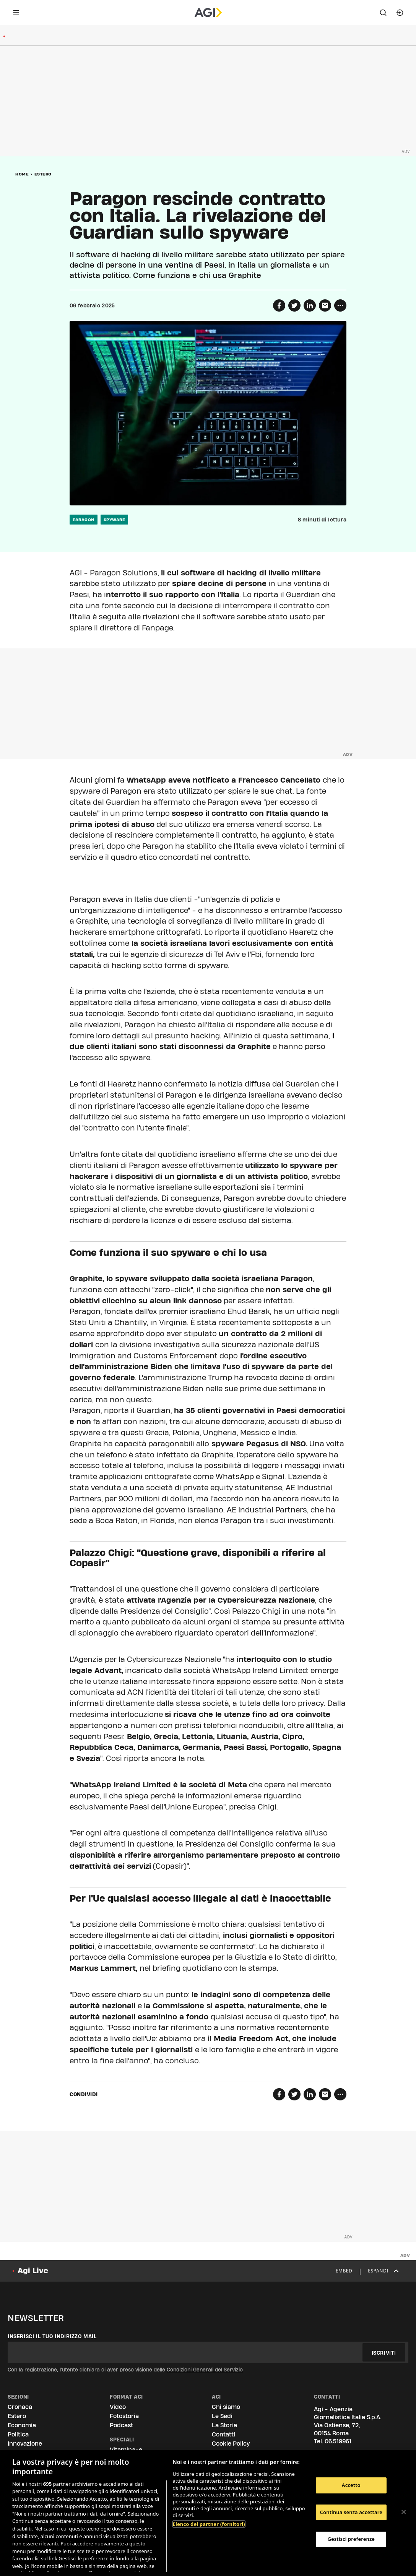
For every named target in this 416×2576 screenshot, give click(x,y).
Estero (43, 174)
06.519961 (338, 2441)
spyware (114, 519)
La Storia (224, 2425)
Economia (22, 2425)
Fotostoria (124, 2416)
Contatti (223, 2434)
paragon (83, 519)
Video (118, 2406)
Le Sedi (222, 2416)
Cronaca (20, 2406)
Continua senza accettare (351, 2512)
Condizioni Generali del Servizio (205, 2369)
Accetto (351, 2485)
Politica (18, 2434)
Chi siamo (226, 2406)
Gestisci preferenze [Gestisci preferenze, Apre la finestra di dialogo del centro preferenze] (351, 2538)
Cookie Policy (231, 2443)
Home (22, 174)
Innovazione (25, 2443)
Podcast (121, 2425)
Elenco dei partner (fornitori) (209, 2524)
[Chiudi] (403, 2512)
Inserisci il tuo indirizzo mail (52, 2336)
